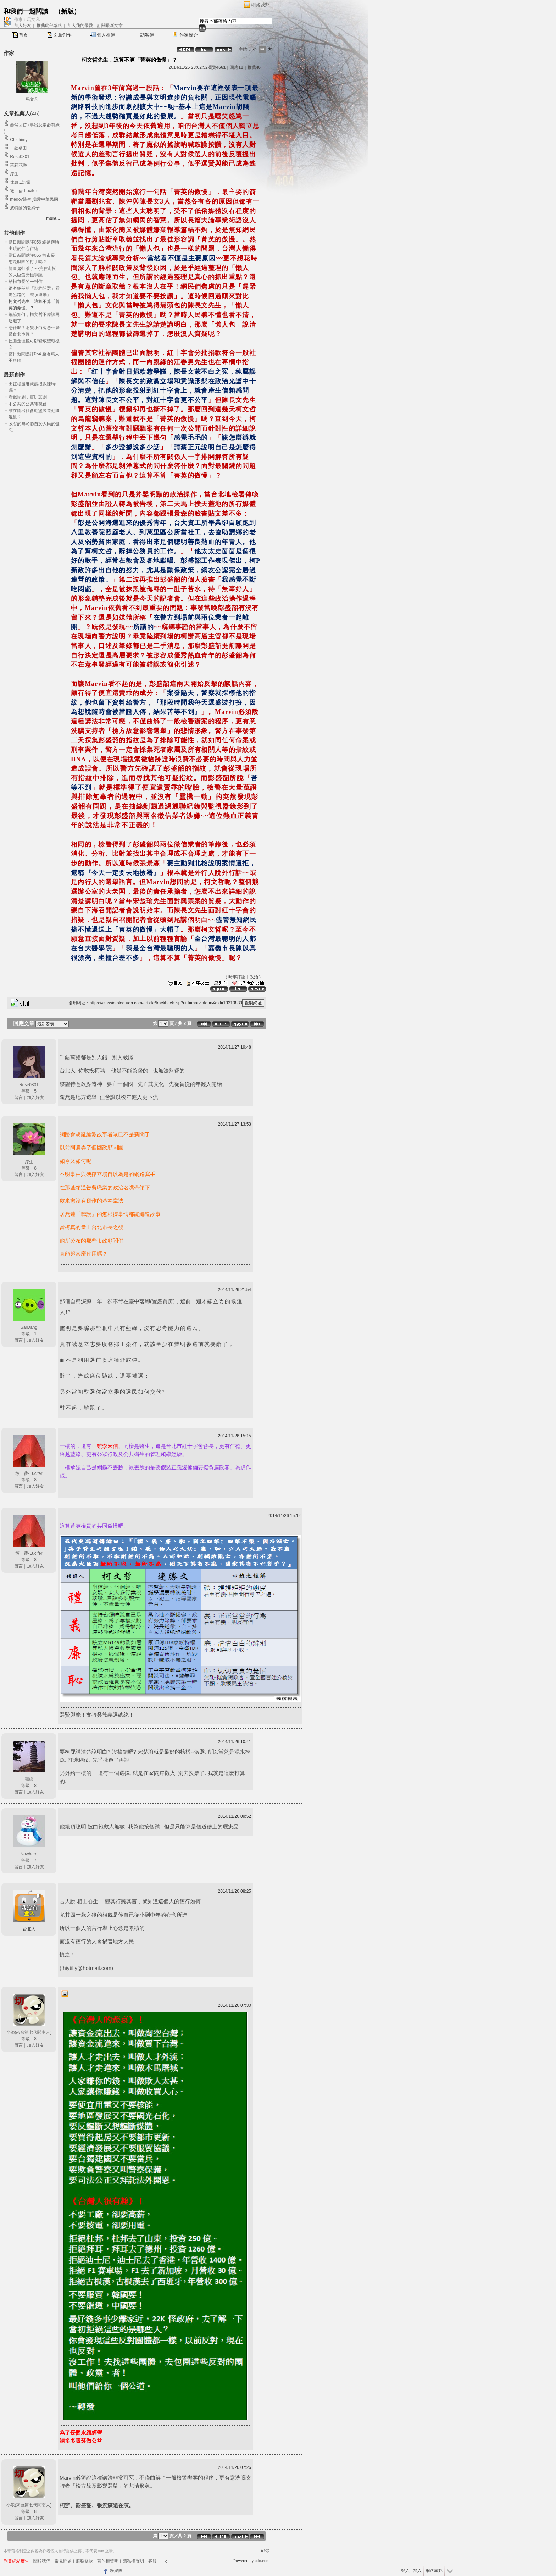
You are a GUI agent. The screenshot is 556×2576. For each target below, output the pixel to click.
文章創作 (62, 35)
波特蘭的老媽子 (25, 207)
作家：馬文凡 (27, 19)
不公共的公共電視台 (28, 403)
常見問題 (63, 2561)
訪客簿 (147, 35)
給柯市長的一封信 (26, 281)
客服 (152, 2561)
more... (53, 218)
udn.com (262, 2560)
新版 (67, 11)
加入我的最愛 (80, 25)
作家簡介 (188, 35)
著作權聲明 (107, 2561)
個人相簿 (106, 35)
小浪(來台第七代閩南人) (29, 2032)
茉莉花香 (18, 165)
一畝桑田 (18, 148)
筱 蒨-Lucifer (23, 190)
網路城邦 (260, 4)
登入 (405, 2570)
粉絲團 (116, 2570)
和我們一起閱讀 (26, 11)
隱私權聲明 (133, 2561)
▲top (264, 2550)
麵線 (29, 1779)
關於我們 (41, 2561)
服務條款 (84, 2561)
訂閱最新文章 (110, 25)
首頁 (23, 35)
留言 (18, 1097)
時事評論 (236, 977)
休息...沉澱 (20, 182)
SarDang (29, 1327)
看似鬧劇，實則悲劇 (28, 397)
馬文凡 (32, 99)
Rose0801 (19, 156)
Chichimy (18, 139)
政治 (254, 977)
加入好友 (22, 25)
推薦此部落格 (49, 25)
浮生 (14, 173)
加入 (417, 2570)
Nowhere (28, 1854)
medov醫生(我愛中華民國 (34, 199)
